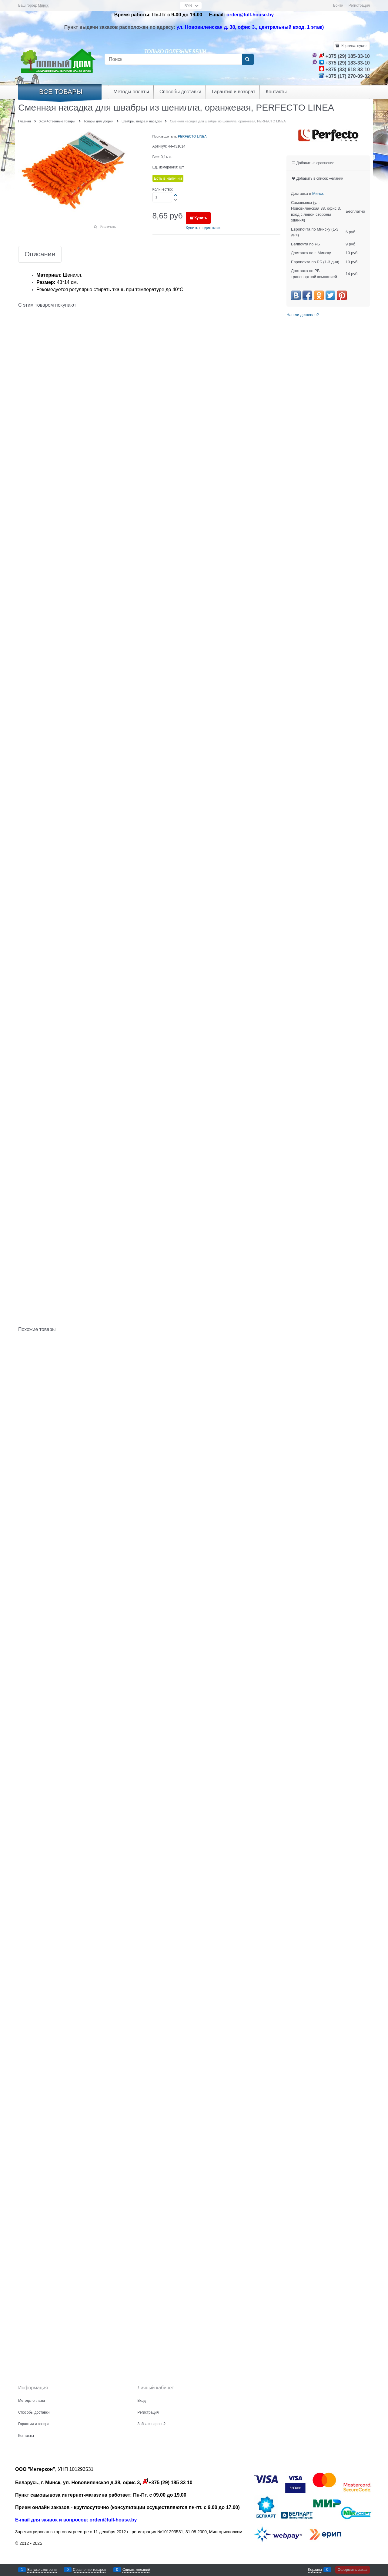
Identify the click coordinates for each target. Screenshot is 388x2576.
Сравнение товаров (89, 2569)
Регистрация (359, 5)
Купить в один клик (203, 227)
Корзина (315, 2569)
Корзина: (353, 46)
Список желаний (136, 2569)
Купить (201, 218)
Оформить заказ (352, 2570)
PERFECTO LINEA (192, 136)
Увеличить (108, 226)
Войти (338, 5)
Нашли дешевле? (302, 314)
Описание (40, 254)
